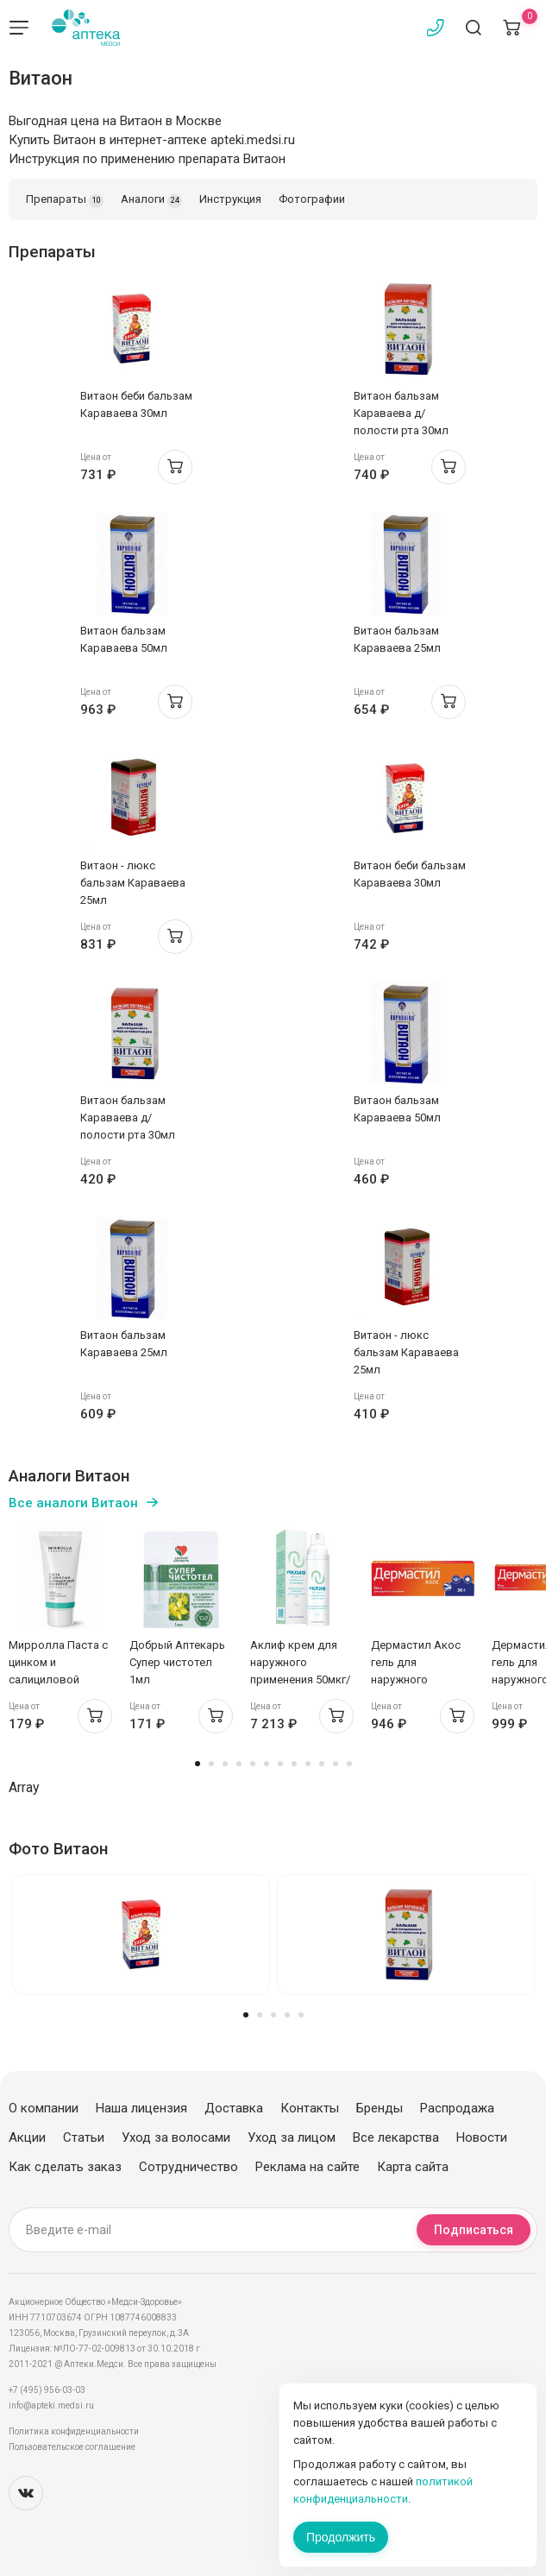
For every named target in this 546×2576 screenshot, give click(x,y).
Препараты (65, 200)
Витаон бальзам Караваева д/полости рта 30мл (401, 413)
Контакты (309, 2108)
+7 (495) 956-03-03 (47, 2390)
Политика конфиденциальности (74, 2431)
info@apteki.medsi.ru (51, 2405)
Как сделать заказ (65, 2167)
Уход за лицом (292, 2137)
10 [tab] (321, 1763)
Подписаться (473, 2230)
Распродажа (457, 2108)
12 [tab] (349, 1763)
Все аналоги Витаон (73, 1503)
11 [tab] (335, 1763)
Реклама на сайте (307, 2167)
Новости (481, 2137)
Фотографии (312, 199)
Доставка (233, 2108)
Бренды (379, 2108)
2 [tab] (211, 1763)
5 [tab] (252, 1763)
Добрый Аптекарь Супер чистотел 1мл (177, 1662)
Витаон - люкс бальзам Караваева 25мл (132, 882)
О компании (43, 2108)
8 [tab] (294, 1763)
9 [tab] (308, 1763)
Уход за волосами (176, 2137)
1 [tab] (197, 1763)
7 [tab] (280, 1763)
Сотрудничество (188, 2167)
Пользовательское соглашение (72, 2447)
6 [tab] (266, 1763)
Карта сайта (413, 2167)
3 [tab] (225, 1763)
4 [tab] (239, 1763)
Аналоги (151, 200)
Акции (27, 2137)
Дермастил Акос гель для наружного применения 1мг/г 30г (417, 1679)
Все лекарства (396, 2137)
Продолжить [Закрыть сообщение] (340, 2537)
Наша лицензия (141, 2108)
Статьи (83, 2137)
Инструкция (230, 199)
